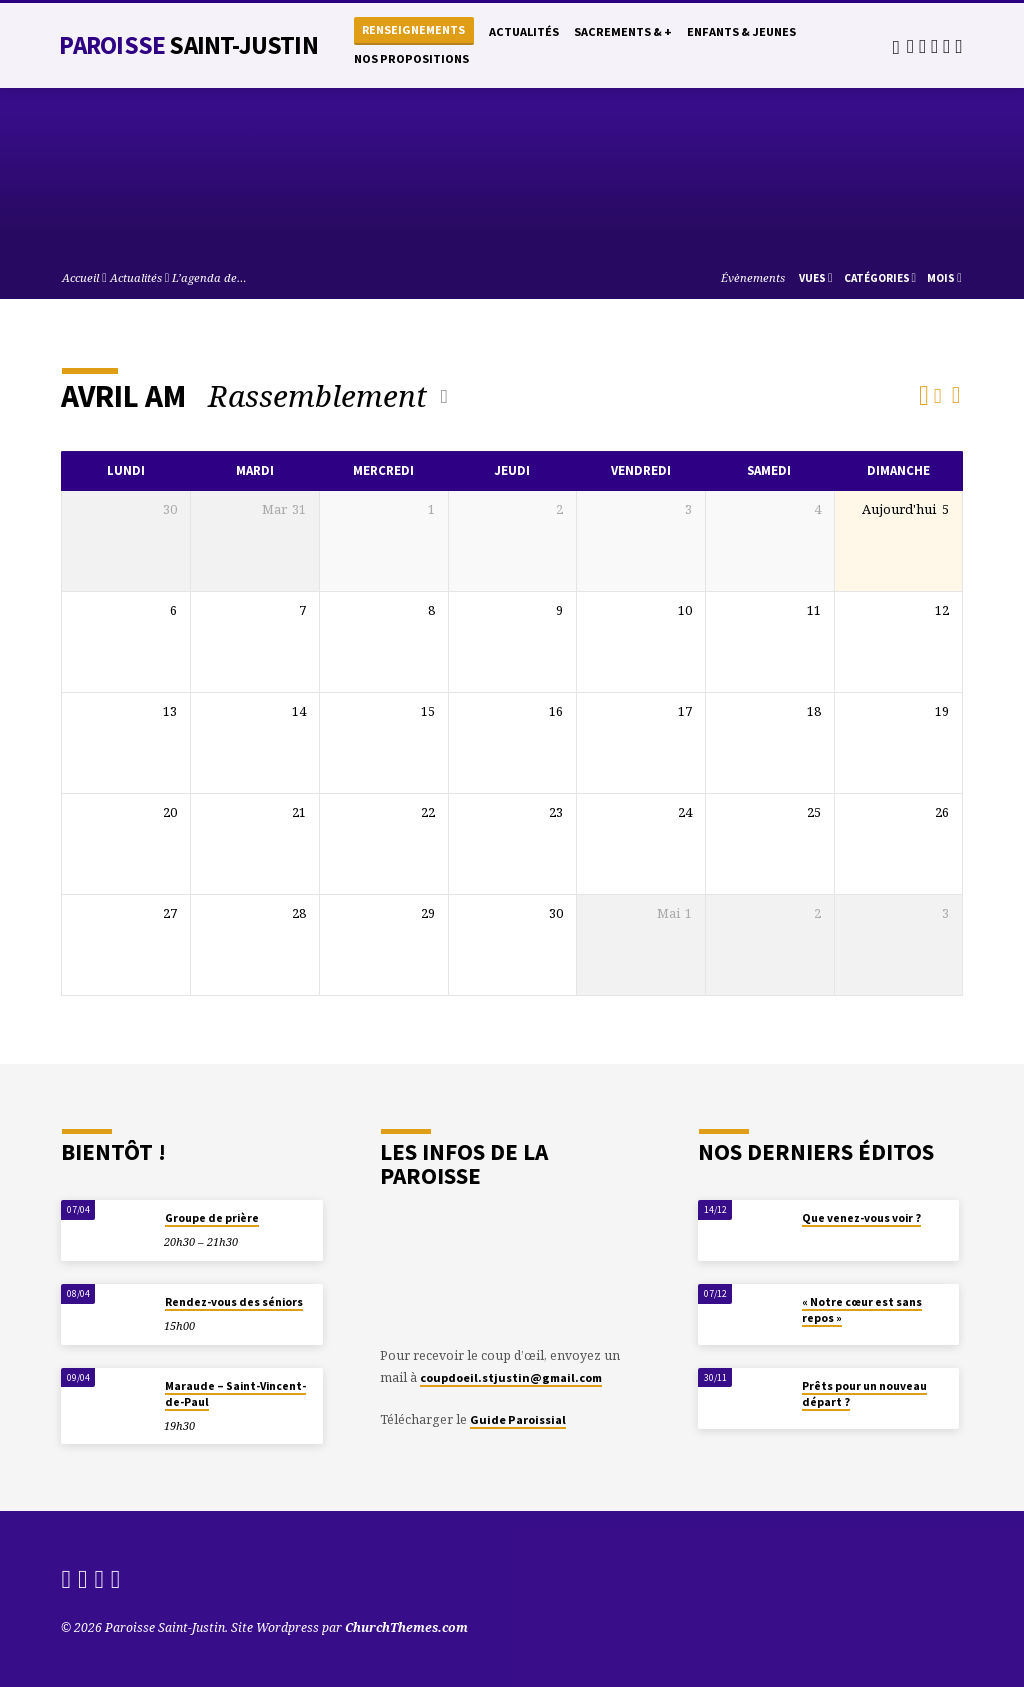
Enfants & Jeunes (741, 31)
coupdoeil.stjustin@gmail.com (511, 1377)
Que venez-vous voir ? (861, 1218)
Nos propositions (411, 58)
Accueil (80, 277)
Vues (816, 278)
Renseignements (413, 29)
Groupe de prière (212, 1218)
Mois (944, 278)
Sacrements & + (623, 31)
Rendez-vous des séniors (234, 1302)
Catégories (880, 278)
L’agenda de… (209, 277)
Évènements (753, 277)
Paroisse (188, 45)
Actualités (524, 31)
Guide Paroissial (518, 1419)
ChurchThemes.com (406, 1627)
